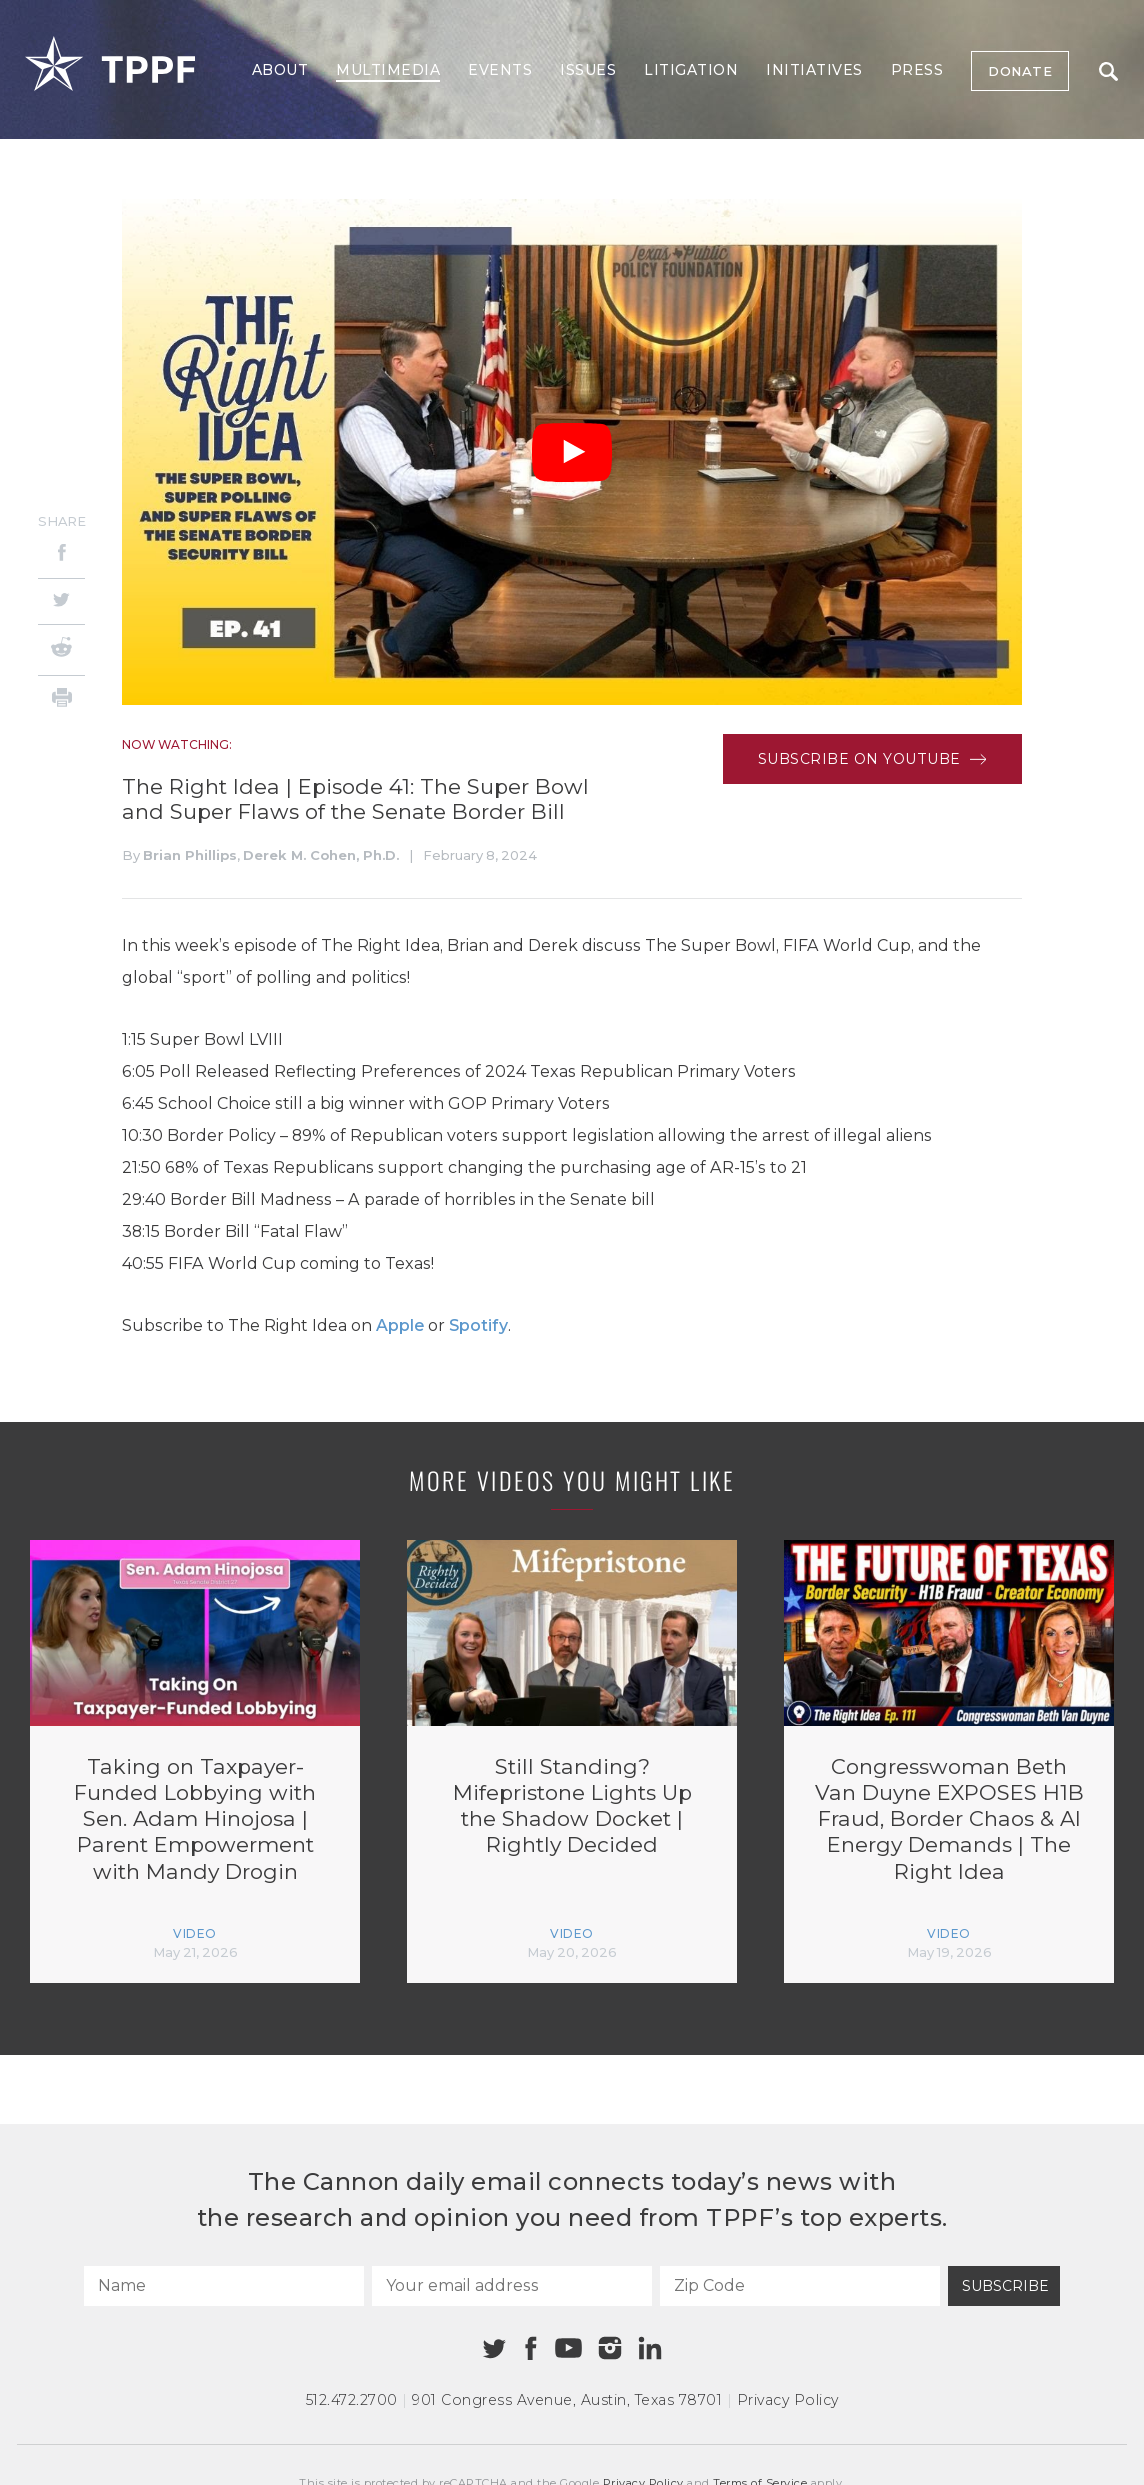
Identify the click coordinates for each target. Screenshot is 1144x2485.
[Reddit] (61, 650)
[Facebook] (61, 555)
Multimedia (388, 70)
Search (1108, 71)
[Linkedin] (650, 2348)
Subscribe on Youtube (872, 759)
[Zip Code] (800, 2286)
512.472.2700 (352, 2400)
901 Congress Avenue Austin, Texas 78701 (567, 2400)
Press (917, 70)
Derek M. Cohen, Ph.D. (321, 855)
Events (500, 70)
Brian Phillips (190, 855)
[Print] (61, 700)
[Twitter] (61, 601)
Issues (588, 70)
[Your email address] (512, 2286)
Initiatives (814, 70)
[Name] (224, 2286)
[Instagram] (610, 2348)
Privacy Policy (788, 2400)
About (280, 70)
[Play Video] (572, 452)
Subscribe (1005, 2286)
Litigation (691, 70)
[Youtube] (568, 2349)
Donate (1020, 71)
